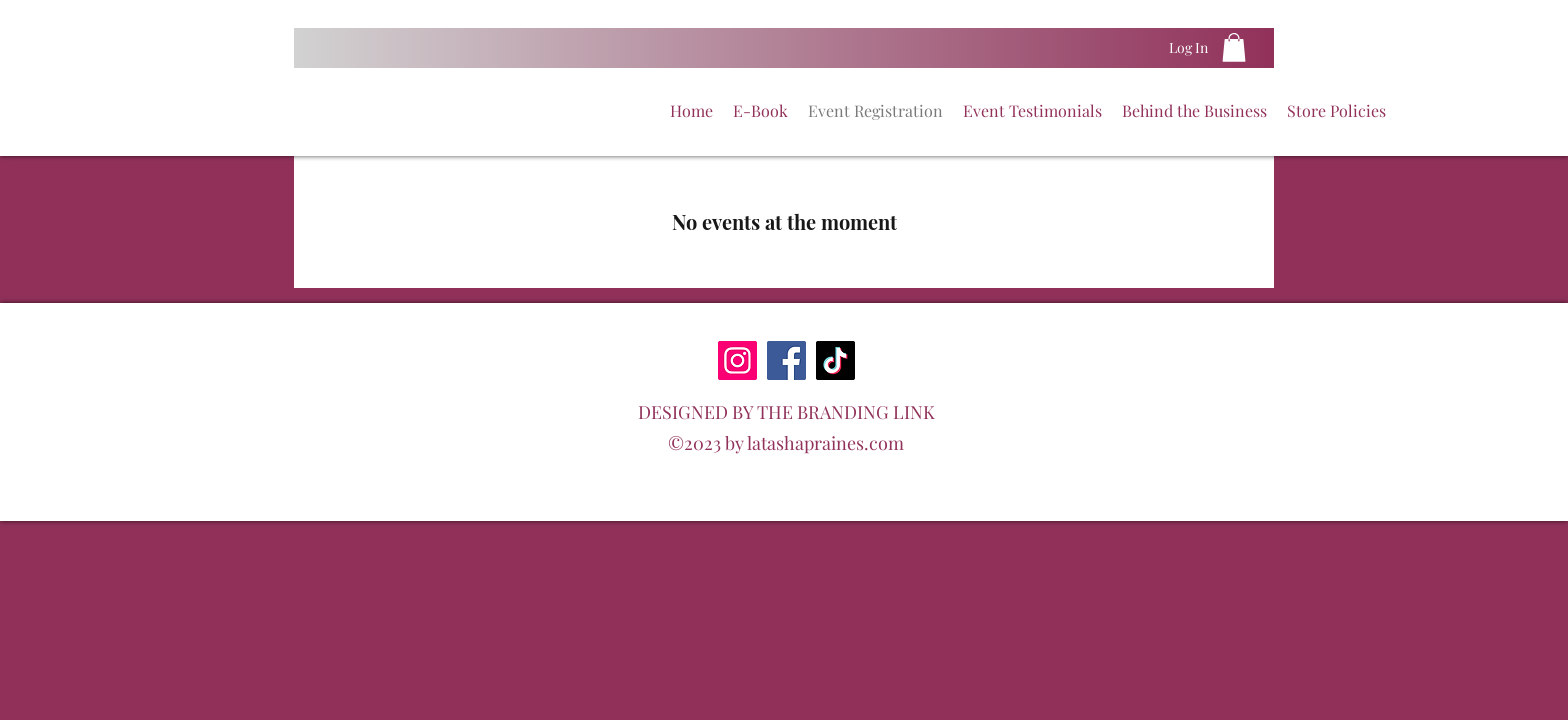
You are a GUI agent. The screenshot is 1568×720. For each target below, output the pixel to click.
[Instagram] (737, 360)
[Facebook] (786, 360)
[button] (1234, 47)
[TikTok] (835, 360)
